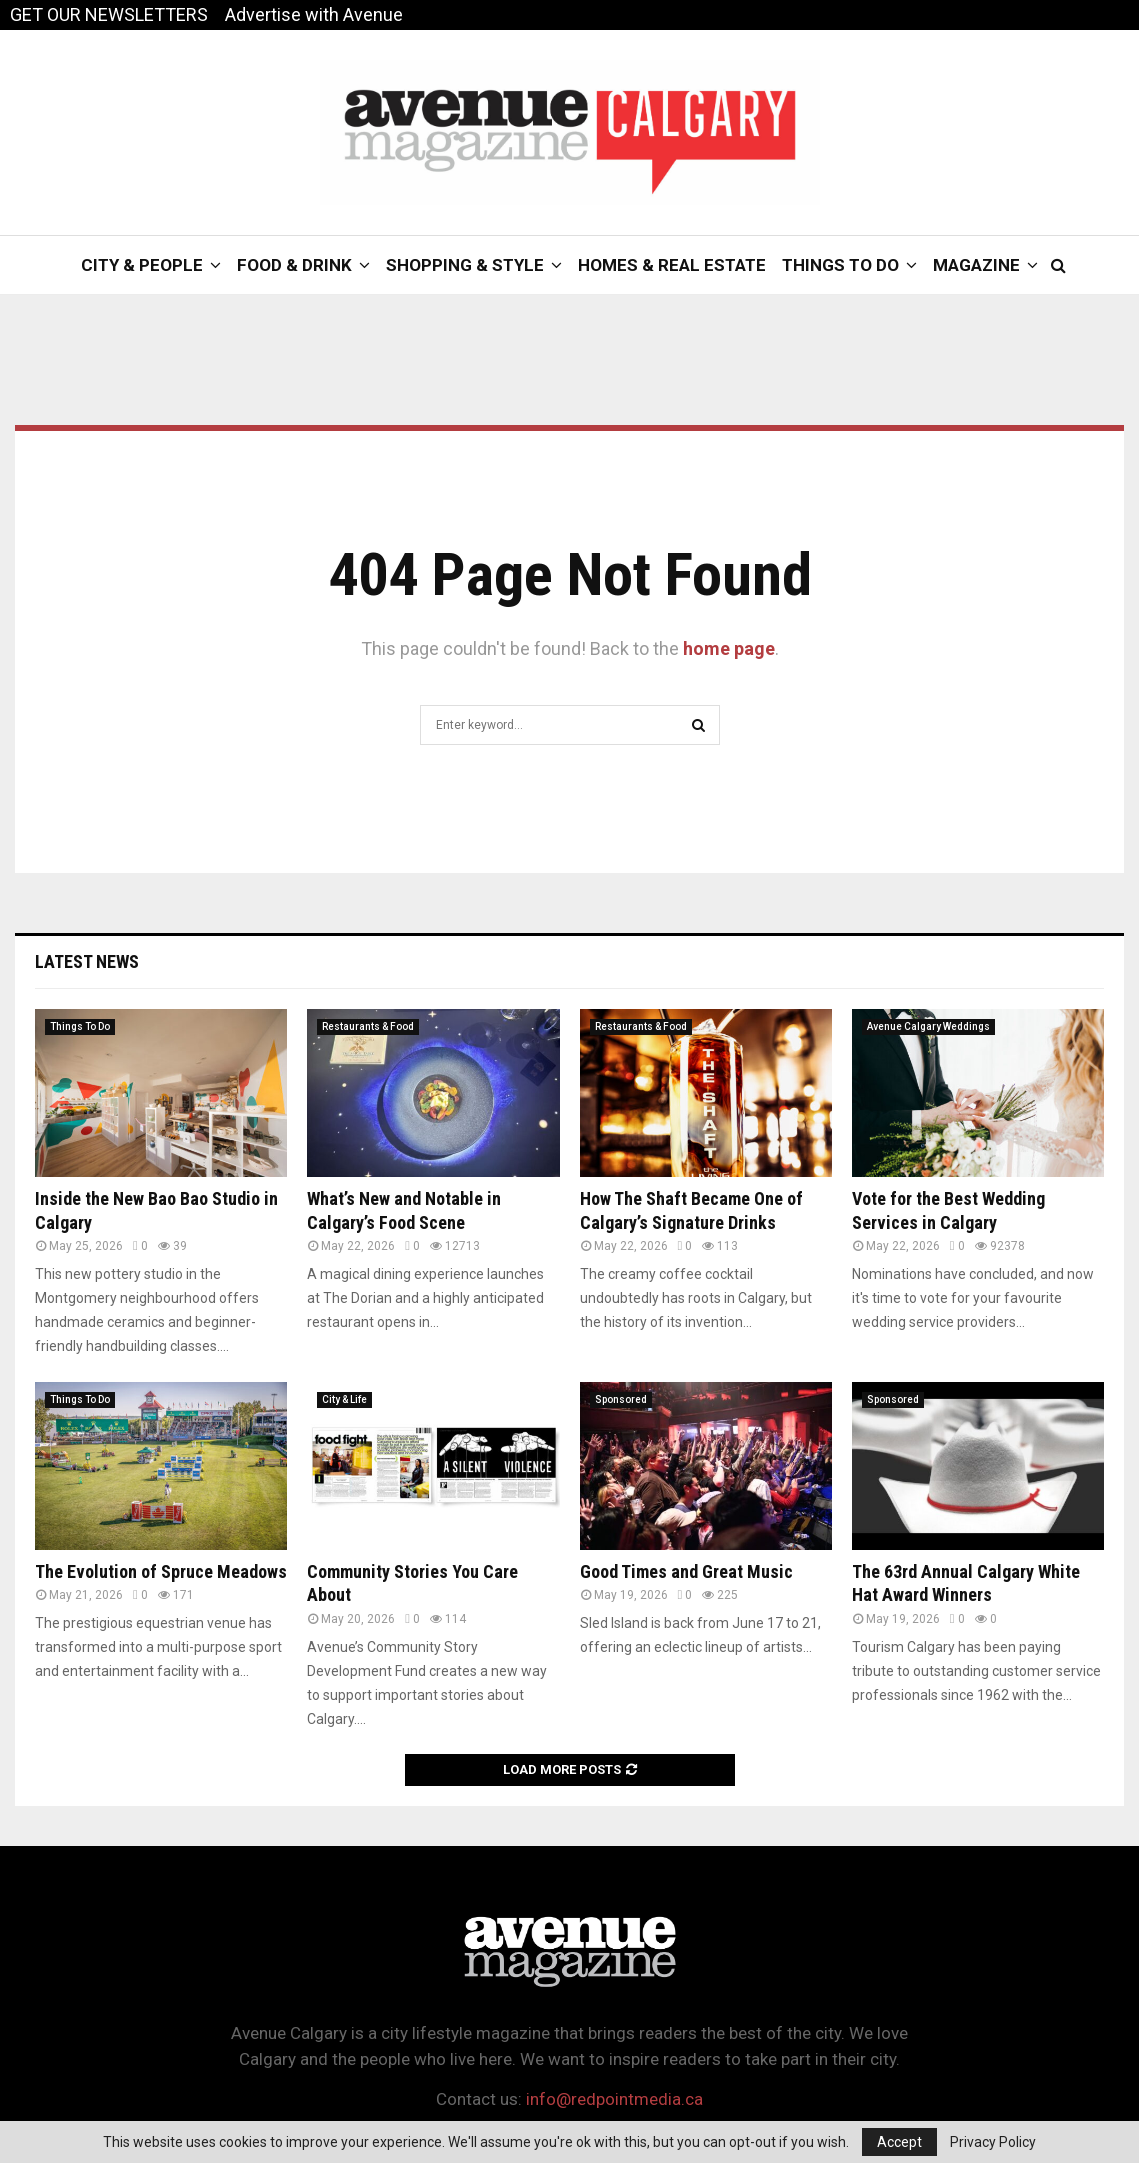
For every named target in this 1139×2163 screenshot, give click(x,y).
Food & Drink (294, 265)
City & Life (344, 1399)
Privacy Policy (993, 2142)
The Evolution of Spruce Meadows (161, 1571)
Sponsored (621, 1399)
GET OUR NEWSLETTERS (109, 14)
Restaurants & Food (368, 1026)
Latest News (87, 961)
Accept (899, 2142)
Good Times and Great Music (686, 1571)
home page (729, 648)
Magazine (976, 265)
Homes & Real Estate (672, 265)
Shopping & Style (465, 265)
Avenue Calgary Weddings (928, 1026)
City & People (142, 265)
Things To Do (840, 265)
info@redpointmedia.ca (614, 2099)
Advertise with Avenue (314, 14)
